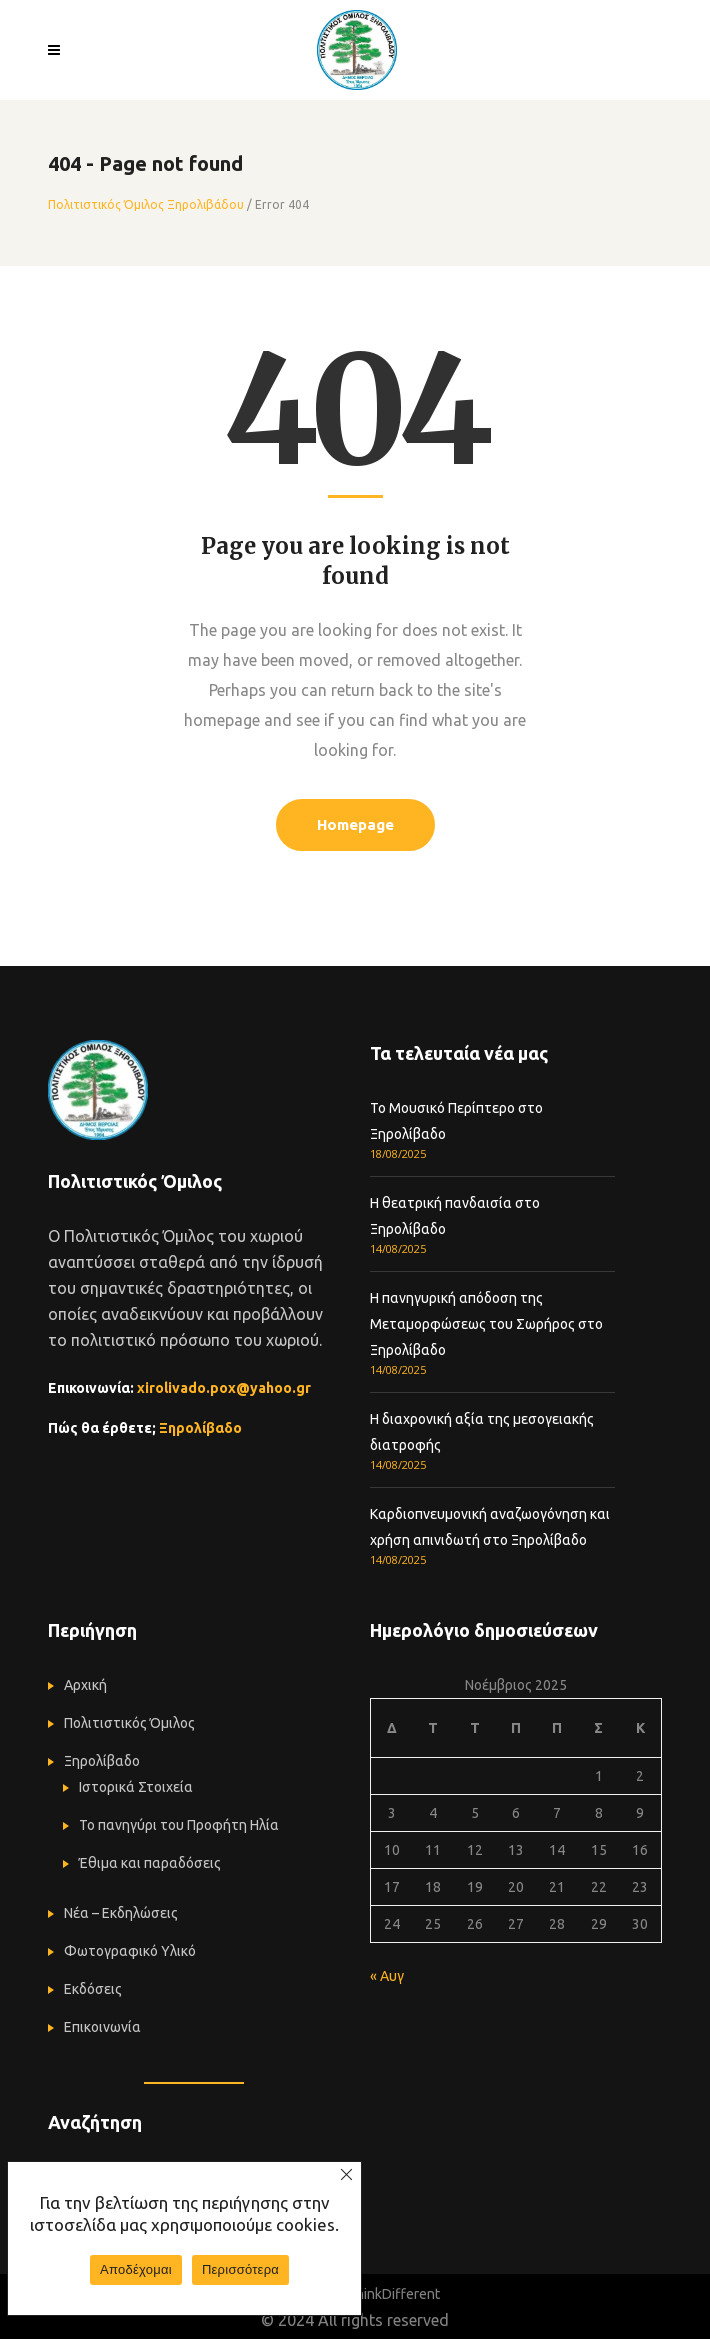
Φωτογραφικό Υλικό (130, 1951)
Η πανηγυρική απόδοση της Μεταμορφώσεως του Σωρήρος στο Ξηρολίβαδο (486, 1324)
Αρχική (85, 1685)
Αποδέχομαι (136, 2269)
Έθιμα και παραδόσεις (150, 1863)
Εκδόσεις (93, 1989)
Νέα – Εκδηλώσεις (121, 1913)
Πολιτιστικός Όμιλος (129, 1723)
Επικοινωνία (102, 2027)
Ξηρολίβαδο (200, 1428)
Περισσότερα (240, 2269)
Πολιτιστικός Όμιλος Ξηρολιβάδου (146, 205)
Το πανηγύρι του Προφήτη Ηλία (179, 1825)
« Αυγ (387, 1976)
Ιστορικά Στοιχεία (136, 1787)
